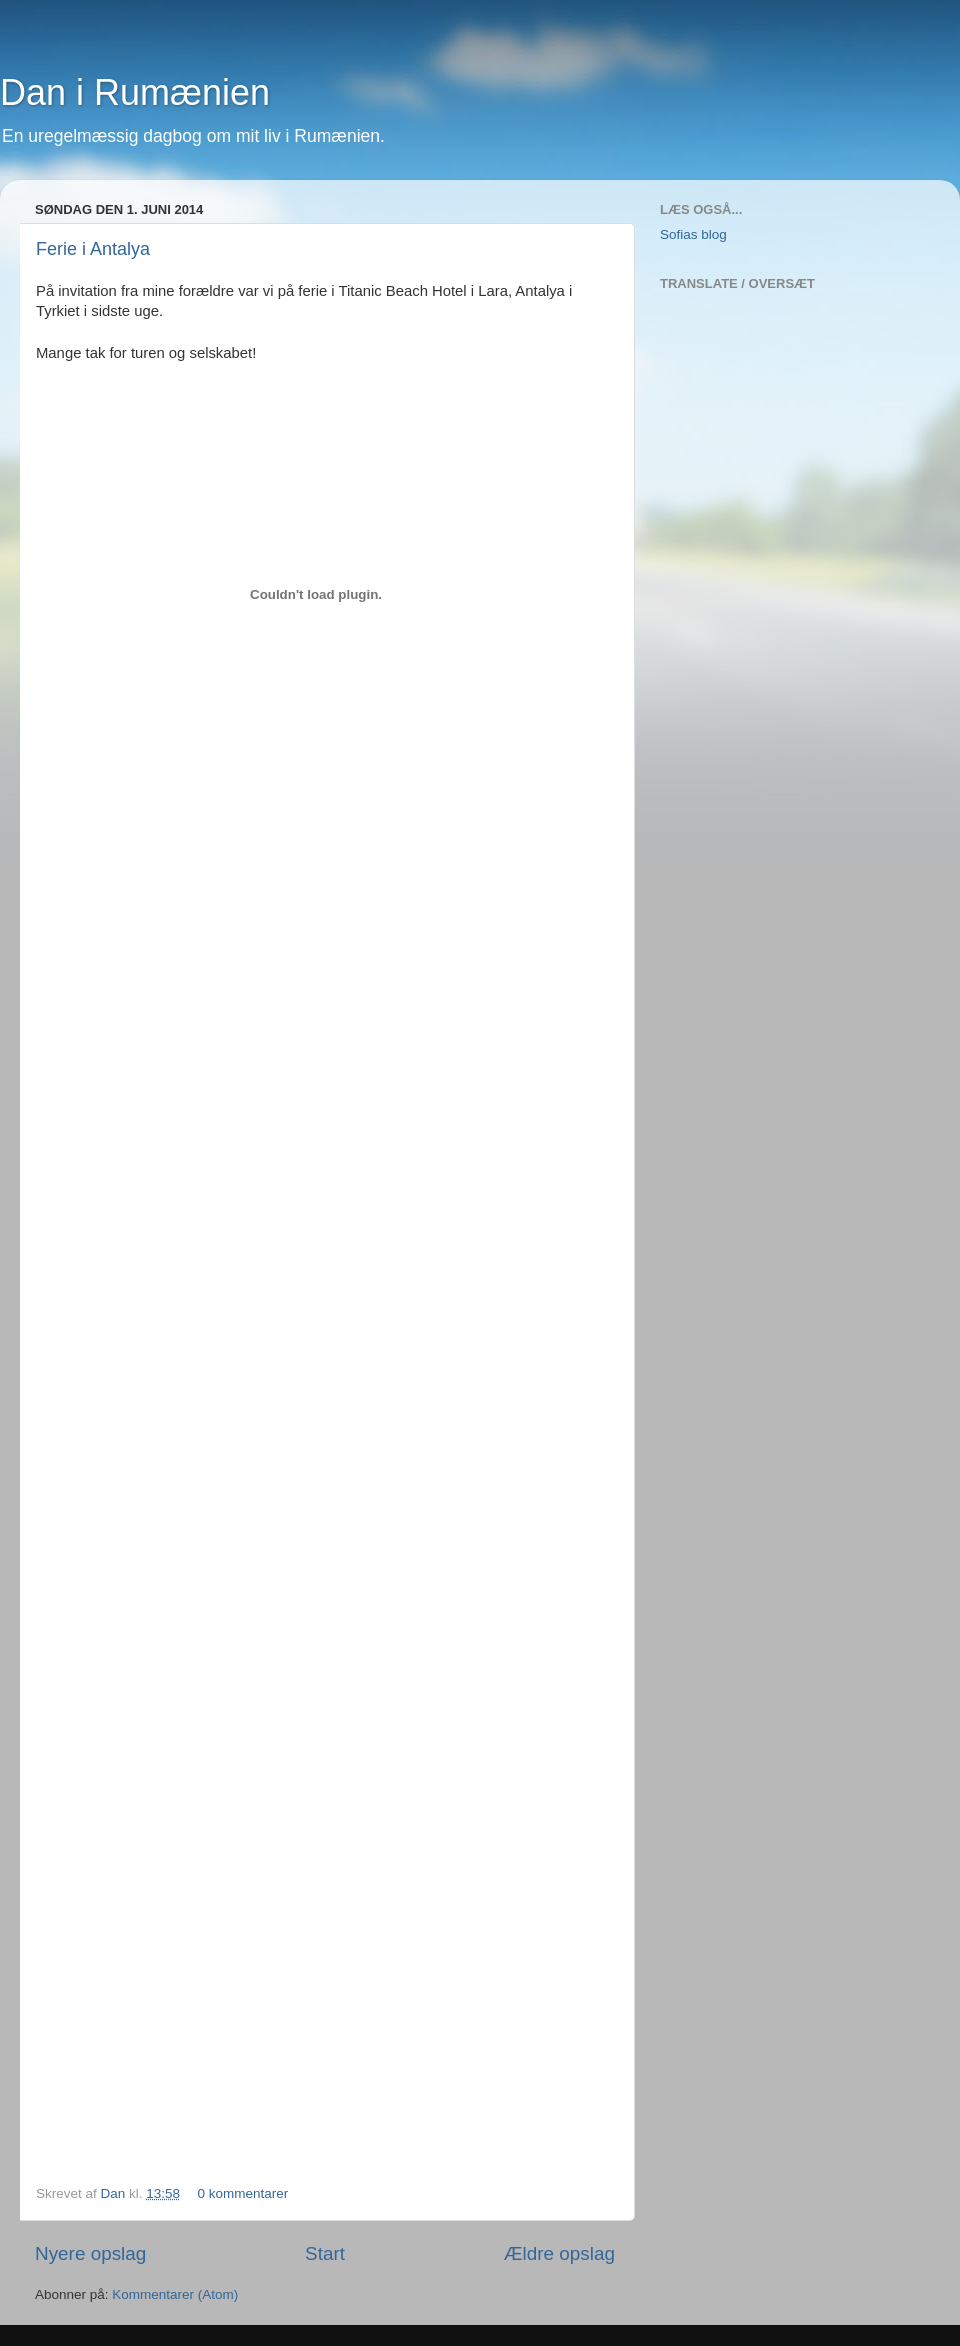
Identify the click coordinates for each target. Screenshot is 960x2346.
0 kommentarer (242, 2193)
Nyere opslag (90, 2253)
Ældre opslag (559, 2253)
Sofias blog (693, 234)
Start (325, 2253)
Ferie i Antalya (93, 249)
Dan (115, 2193)
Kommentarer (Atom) (175, 2294)
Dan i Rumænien (135, 92)
